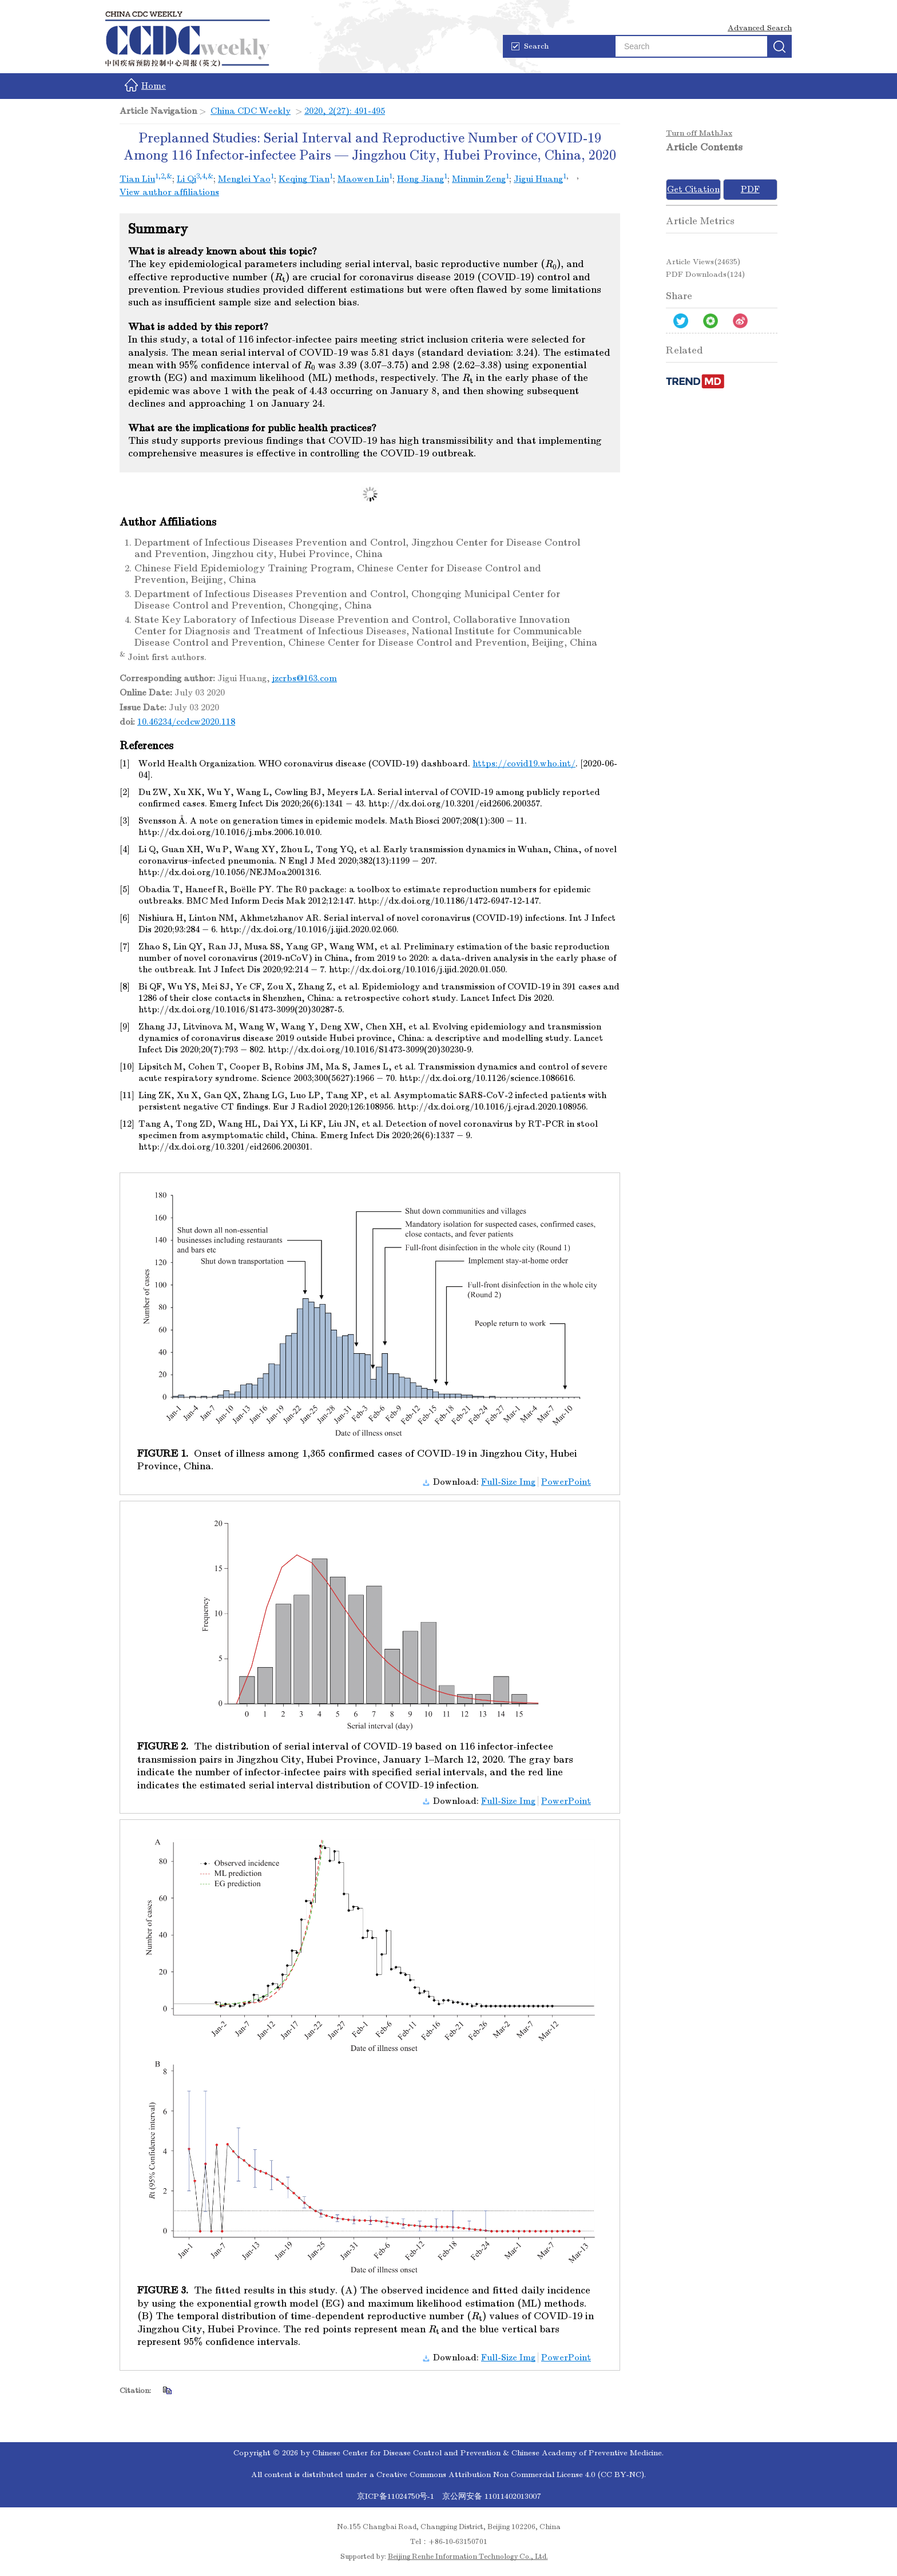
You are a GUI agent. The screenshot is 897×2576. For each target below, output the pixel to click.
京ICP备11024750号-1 (396, 2496)
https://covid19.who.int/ (524, 763)
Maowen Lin (363, 179)
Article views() (703, 262)
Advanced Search (760, 28)
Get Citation (693, 189)
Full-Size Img (508, 1482)
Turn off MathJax (699, 133)
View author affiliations (169, 192)
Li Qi (186, 179)
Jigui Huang (538, 179)
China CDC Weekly (251, 111)
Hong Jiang (420, 179)
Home (145, 85)
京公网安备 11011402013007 (491, 2496)
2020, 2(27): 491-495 (344, 111)
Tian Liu (137, 179)
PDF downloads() (705, 274)
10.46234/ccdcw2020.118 (186, 722)
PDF (750, 189)
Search (530, 46)
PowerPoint (566, 1482)
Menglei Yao (244, 179)
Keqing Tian (304, 179)
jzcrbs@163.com (304, 678)
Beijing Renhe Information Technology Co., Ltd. (468, 2556)
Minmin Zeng (479, 179)
